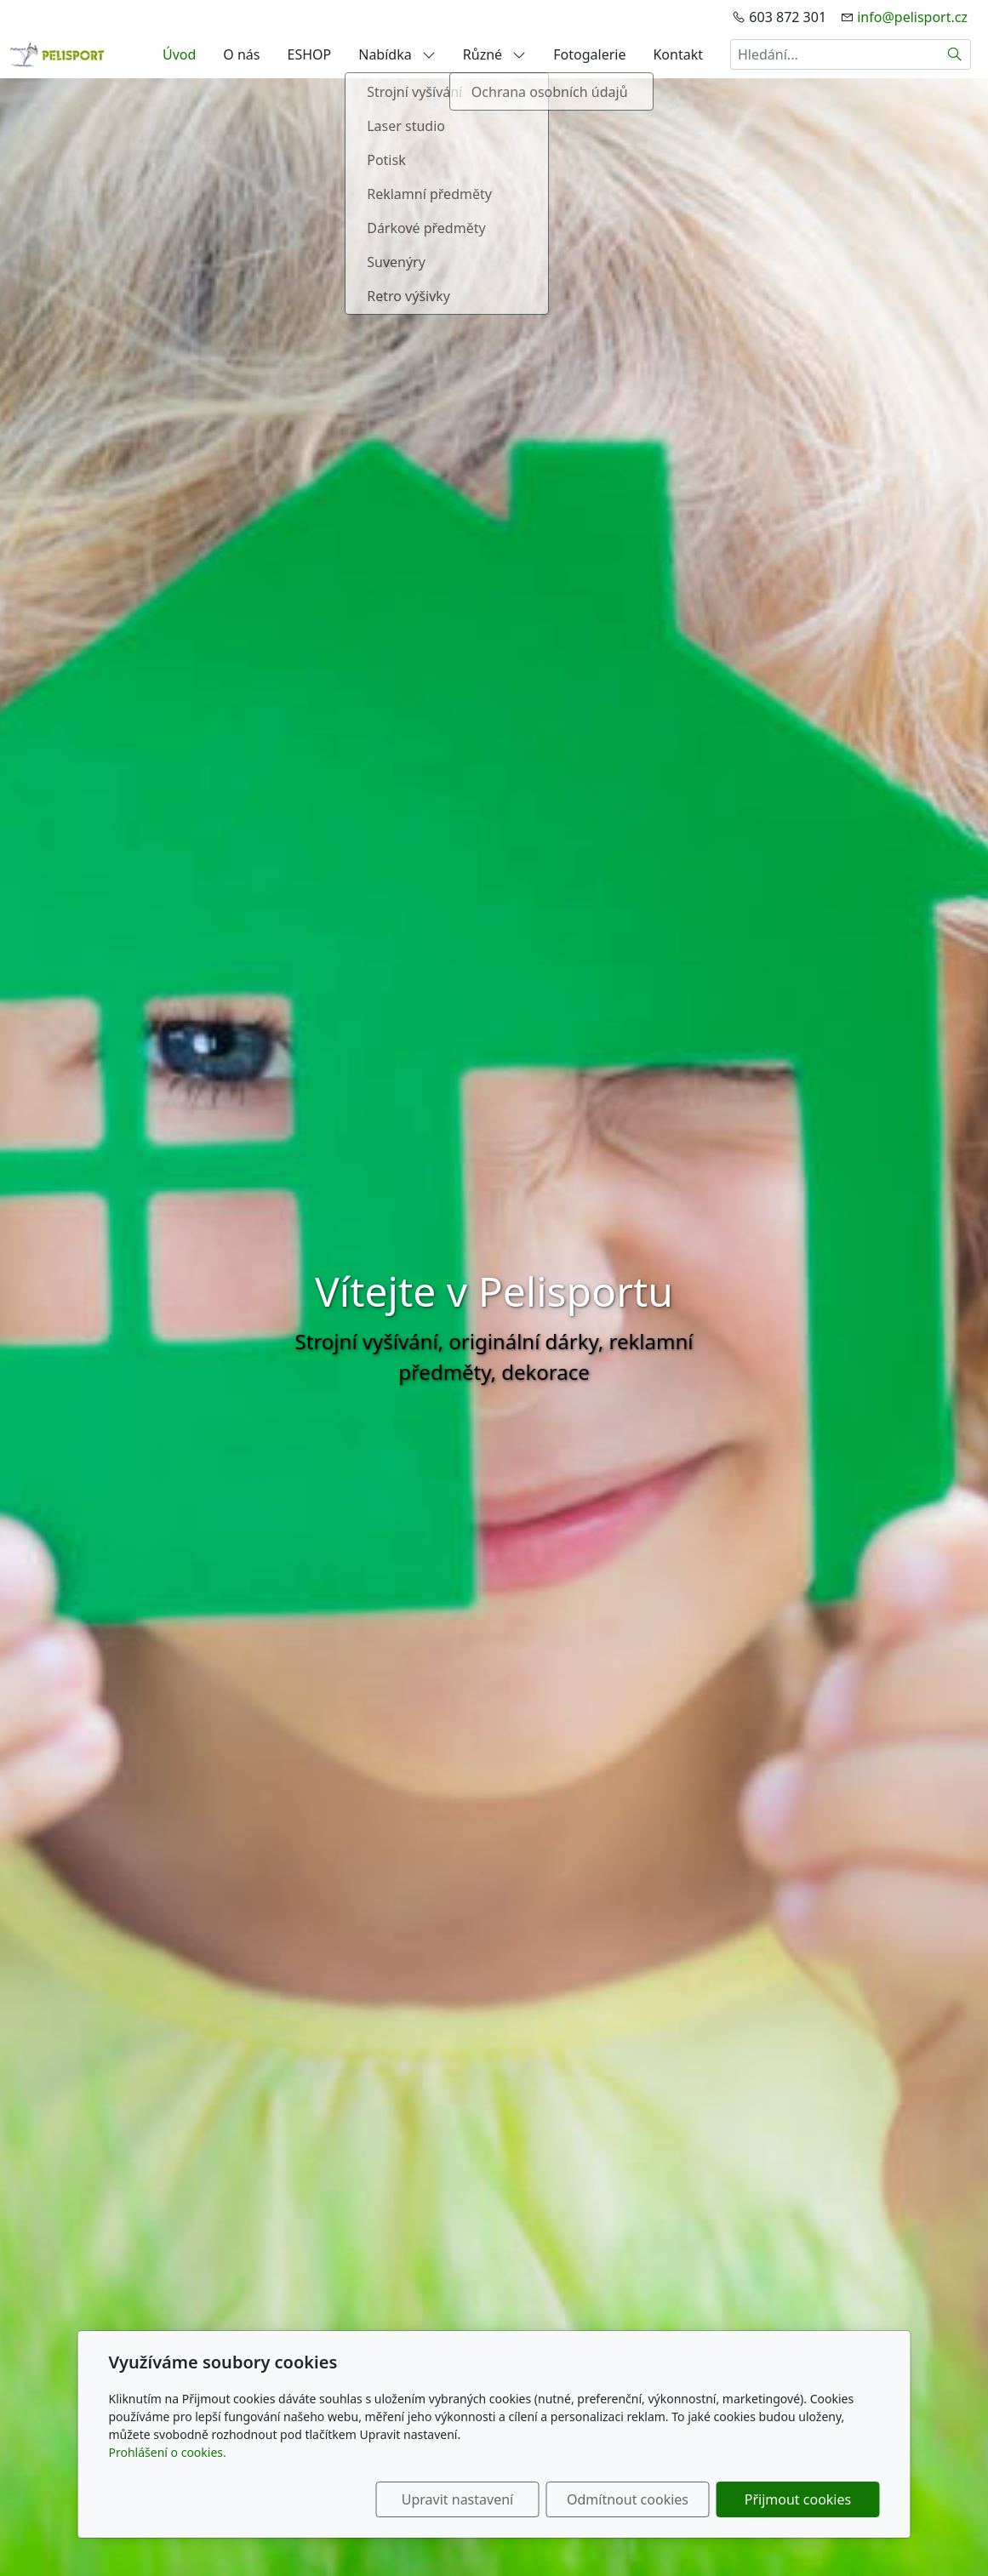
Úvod (179, 54)
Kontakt (678, 54)
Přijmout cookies (798, 2499)
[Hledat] (955, 54)
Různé (494, 54)
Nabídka (397, 54)
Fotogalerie (589, 54)
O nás (241, 54)
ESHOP (310, 54)
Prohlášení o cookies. (167, 2452)
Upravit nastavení (457, 2499)
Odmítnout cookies (627, 2499)
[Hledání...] (834, 54)
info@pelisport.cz (912, 17)
